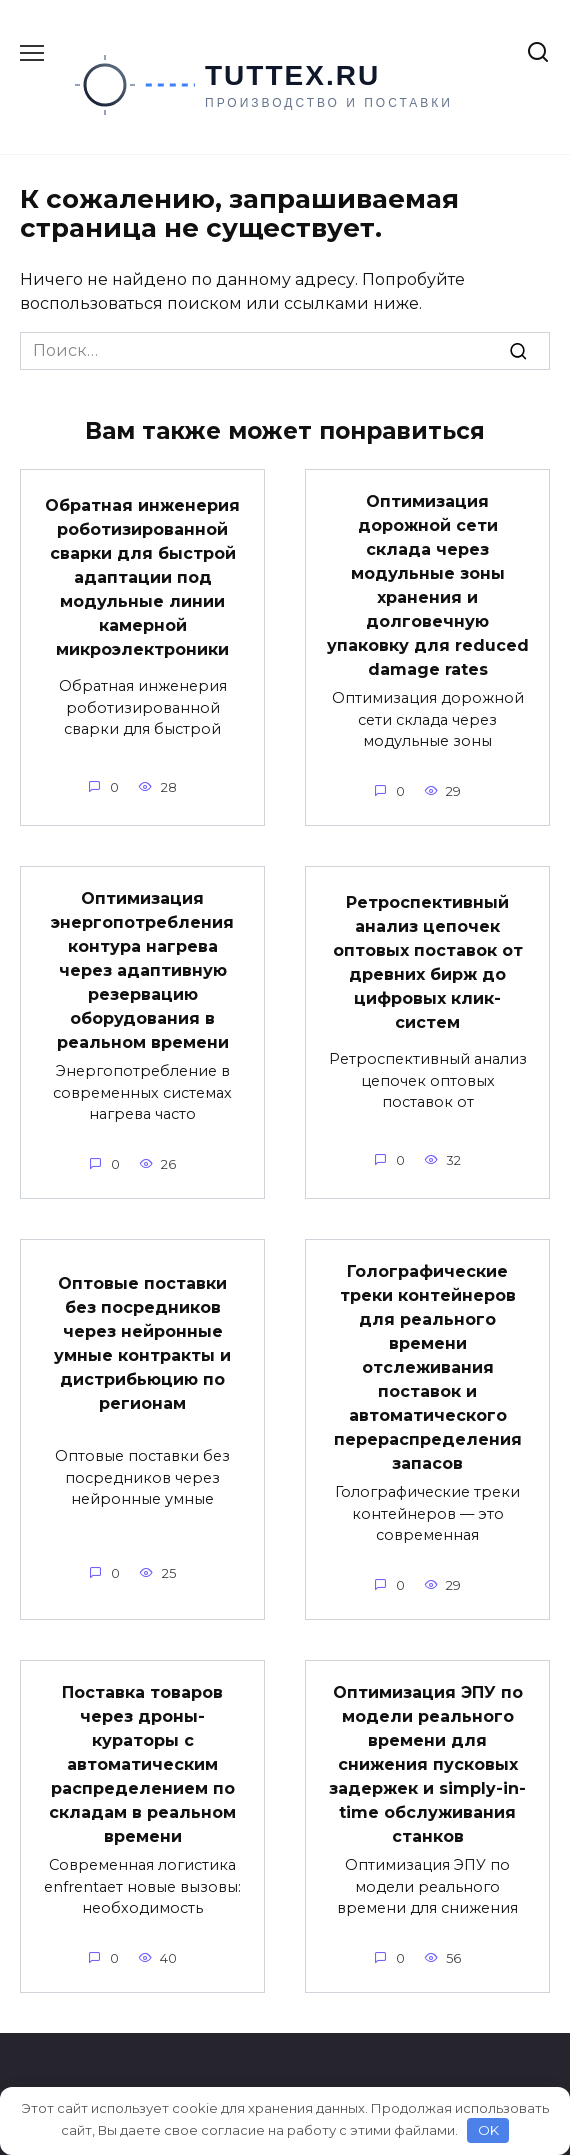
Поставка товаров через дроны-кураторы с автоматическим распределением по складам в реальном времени (142, 1764)
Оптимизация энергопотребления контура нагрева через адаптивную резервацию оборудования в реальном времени (142, 970)
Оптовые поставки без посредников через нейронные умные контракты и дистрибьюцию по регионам (142, 1343)
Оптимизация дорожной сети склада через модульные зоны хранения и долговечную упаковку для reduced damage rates (428, 585)
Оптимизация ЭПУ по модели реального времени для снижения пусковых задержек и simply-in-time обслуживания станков (427, 1764)
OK (488, 2130)
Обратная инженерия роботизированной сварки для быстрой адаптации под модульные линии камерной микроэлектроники (142, 577)
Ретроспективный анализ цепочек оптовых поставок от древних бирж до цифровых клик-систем (428, 962)
